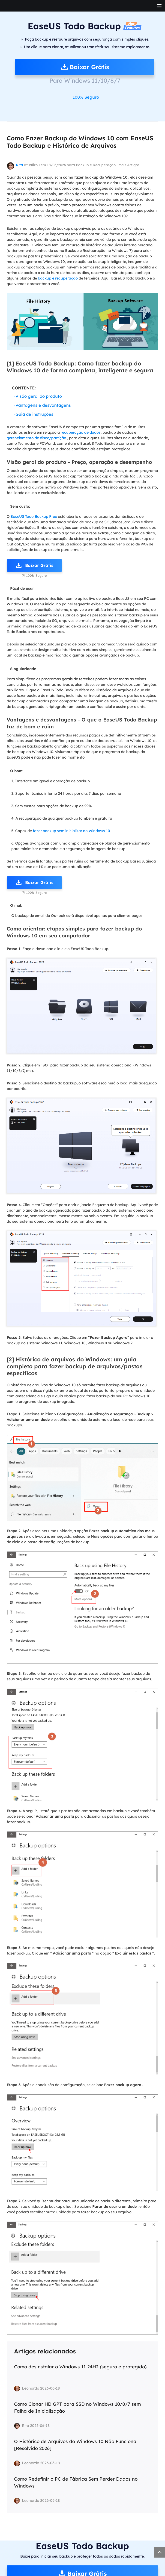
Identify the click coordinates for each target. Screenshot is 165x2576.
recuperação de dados (81, 432)
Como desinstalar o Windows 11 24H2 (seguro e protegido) (80, 2367)
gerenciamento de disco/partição (36, 438)
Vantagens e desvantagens (43, 405)
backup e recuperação (58, 278)
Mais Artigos (128, 165)
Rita (19, 165)
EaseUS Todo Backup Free (34, 516)
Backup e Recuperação (96, 165)
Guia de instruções (34, 414)
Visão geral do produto (38, 396)
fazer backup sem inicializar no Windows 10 (71, 830)
